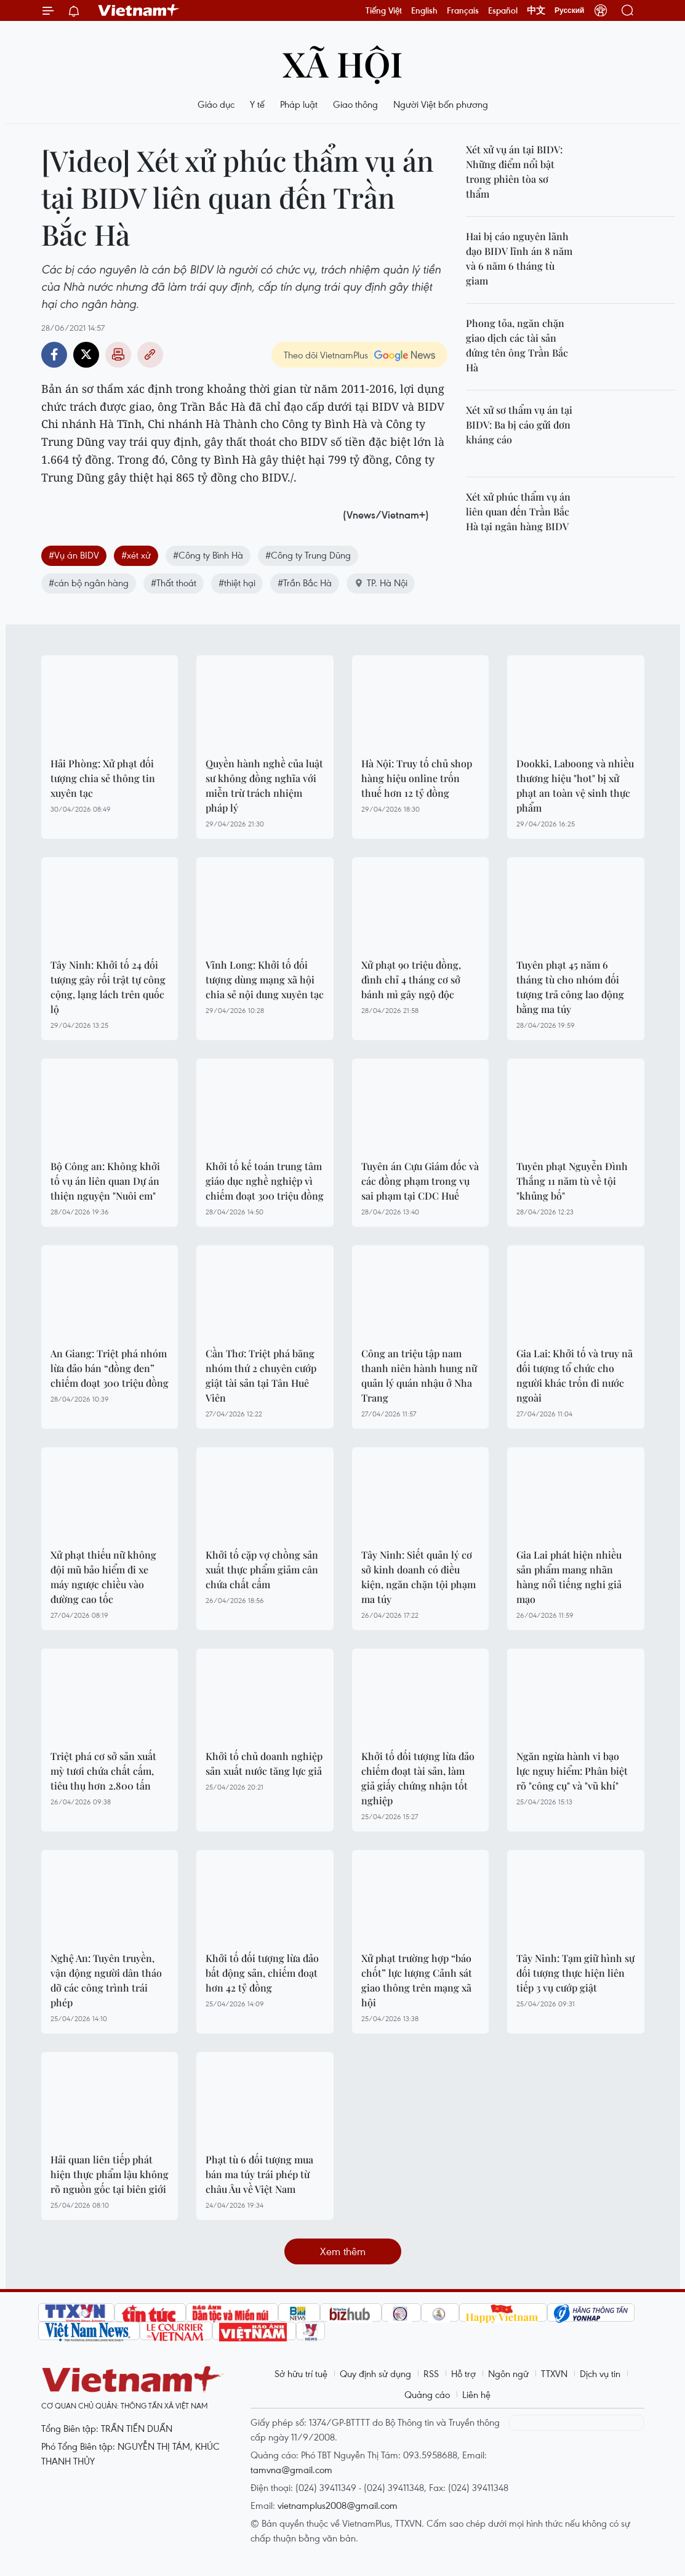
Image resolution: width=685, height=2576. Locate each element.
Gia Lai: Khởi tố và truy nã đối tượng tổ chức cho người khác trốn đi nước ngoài (574, 1375)
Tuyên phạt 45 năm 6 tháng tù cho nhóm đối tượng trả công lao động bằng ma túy (570, 986)
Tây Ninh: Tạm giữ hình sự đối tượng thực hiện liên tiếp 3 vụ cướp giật (575, 1973)
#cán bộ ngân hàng (89, 582)
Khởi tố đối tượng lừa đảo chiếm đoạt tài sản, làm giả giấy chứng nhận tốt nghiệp (418, 1778)
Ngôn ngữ (508, 2373)
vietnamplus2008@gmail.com (338, 2505)
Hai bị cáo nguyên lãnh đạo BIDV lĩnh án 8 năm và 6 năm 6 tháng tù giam (519, 258)
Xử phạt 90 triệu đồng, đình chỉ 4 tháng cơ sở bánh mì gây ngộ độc (411, 979)
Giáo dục (216, 104)
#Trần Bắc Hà (305, 582)
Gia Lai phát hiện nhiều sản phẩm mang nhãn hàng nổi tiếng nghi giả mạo (569, 1576)
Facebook (54, 355)
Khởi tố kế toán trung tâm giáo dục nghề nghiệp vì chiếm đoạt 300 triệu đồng (265, 1181)
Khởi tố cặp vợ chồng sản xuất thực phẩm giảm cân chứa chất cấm (262, 1569)
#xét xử (136, 555)
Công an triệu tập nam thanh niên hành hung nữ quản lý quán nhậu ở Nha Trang (419, 1375)
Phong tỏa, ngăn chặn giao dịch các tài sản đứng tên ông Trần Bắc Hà (517, 345)
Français (463, 10)
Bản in (118, 355)
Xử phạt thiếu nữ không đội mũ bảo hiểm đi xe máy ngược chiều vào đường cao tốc (103, 1576)
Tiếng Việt (384, 10)
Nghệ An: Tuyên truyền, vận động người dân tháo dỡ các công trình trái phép (106, 1980)
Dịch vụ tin (600, 2373)
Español (503, 10)
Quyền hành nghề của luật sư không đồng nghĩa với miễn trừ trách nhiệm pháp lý (264, 785)
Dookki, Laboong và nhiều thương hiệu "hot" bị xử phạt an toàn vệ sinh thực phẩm (575, 785)
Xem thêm (343, 2251)
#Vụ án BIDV (74, 555)
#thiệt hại (236, 582)
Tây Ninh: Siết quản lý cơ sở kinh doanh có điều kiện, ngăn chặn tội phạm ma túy (418, 1576)
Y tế (257, 104)
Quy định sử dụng (375, 2373)
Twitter (86, 355)
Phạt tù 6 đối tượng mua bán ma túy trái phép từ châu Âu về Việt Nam (259, 2174)
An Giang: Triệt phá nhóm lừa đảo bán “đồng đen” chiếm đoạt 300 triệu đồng (109, 1368)
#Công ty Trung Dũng (308, 555)
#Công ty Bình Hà (208, 555)
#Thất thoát (173, 582)
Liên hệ (476, 2394)
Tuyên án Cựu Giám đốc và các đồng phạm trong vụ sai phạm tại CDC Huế (420, 1181)
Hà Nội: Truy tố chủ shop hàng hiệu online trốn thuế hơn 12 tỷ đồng (416, 778)
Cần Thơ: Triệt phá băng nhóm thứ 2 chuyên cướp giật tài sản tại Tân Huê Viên (261, 1375)
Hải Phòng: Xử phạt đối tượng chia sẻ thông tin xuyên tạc (102, 778)
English (424, 10)
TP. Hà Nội (380, 582)
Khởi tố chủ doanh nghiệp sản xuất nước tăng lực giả (264, 1763)
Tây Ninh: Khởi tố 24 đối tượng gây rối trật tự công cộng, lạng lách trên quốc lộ (108, 986)
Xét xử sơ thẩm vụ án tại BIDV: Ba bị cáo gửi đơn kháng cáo (519, 424)
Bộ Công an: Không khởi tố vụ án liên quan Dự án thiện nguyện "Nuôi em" (105, 1181)
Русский (570, 10)
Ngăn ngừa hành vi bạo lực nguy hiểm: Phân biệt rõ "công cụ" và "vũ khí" (572, 1771)
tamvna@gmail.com (291, 2469)
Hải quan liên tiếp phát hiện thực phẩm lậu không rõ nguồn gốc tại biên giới (109, 2174)
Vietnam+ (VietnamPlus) (139, 10)
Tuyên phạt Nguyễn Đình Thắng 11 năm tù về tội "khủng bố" (572, 1181)
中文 (536, 10)
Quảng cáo (427, 2394)
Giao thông (355, 104)
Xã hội (342, 63)
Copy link (150, 355)
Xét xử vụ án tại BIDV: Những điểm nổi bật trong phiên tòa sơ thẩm (514, 171)
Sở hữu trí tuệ (300, 2373)
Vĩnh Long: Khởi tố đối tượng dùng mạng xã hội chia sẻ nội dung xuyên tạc (265, 979)
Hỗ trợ (463, 2373)
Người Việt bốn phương (440, 104)
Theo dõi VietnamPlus (326, 355)
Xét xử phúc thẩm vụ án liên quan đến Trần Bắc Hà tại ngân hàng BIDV (518, 511)
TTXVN (554, 2373)
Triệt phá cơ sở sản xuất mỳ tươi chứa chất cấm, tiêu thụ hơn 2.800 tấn (103, 1771)
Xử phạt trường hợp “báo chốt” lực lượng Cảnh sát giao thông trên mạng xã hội (416, 1980)
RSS (431, 2373)
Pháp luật (299, 104)
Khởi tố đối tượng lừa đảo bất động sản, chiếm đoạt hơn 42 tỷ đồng (262, 1973)
